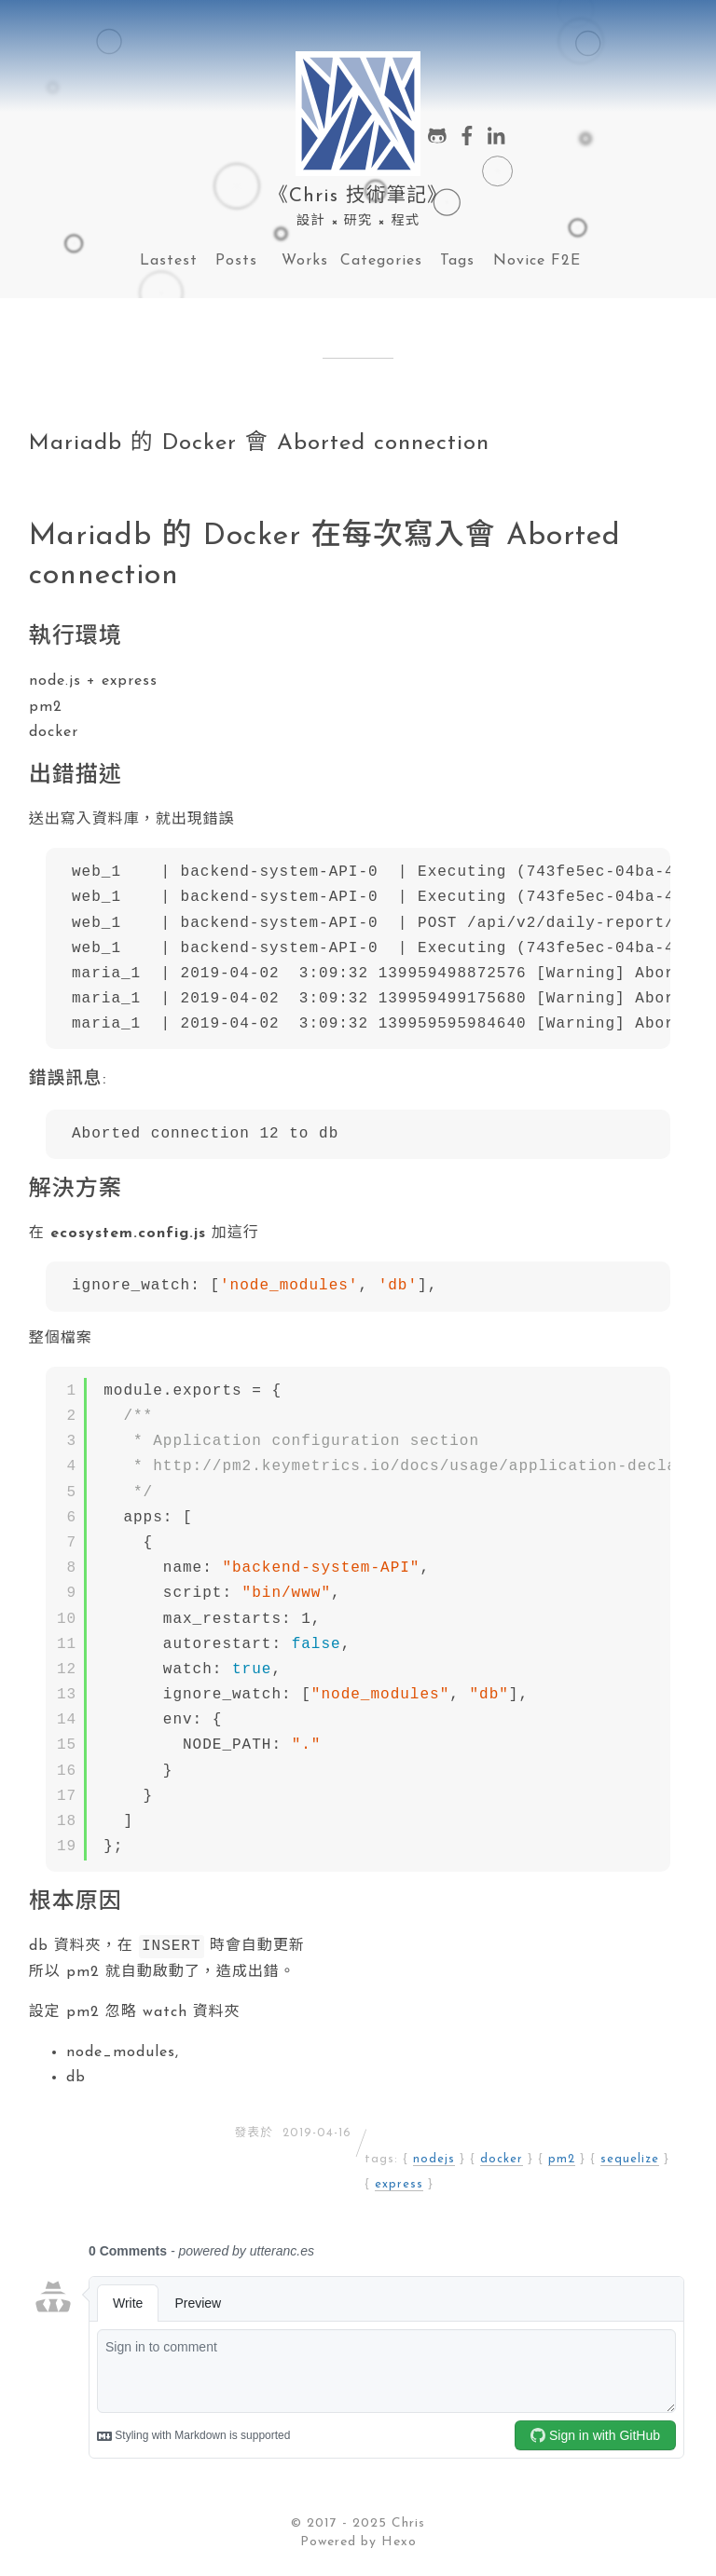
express (399, 2186)
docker (501, 2161)
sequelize (629, 2161)
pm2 (561, 2161)
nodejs (434, 2161)
